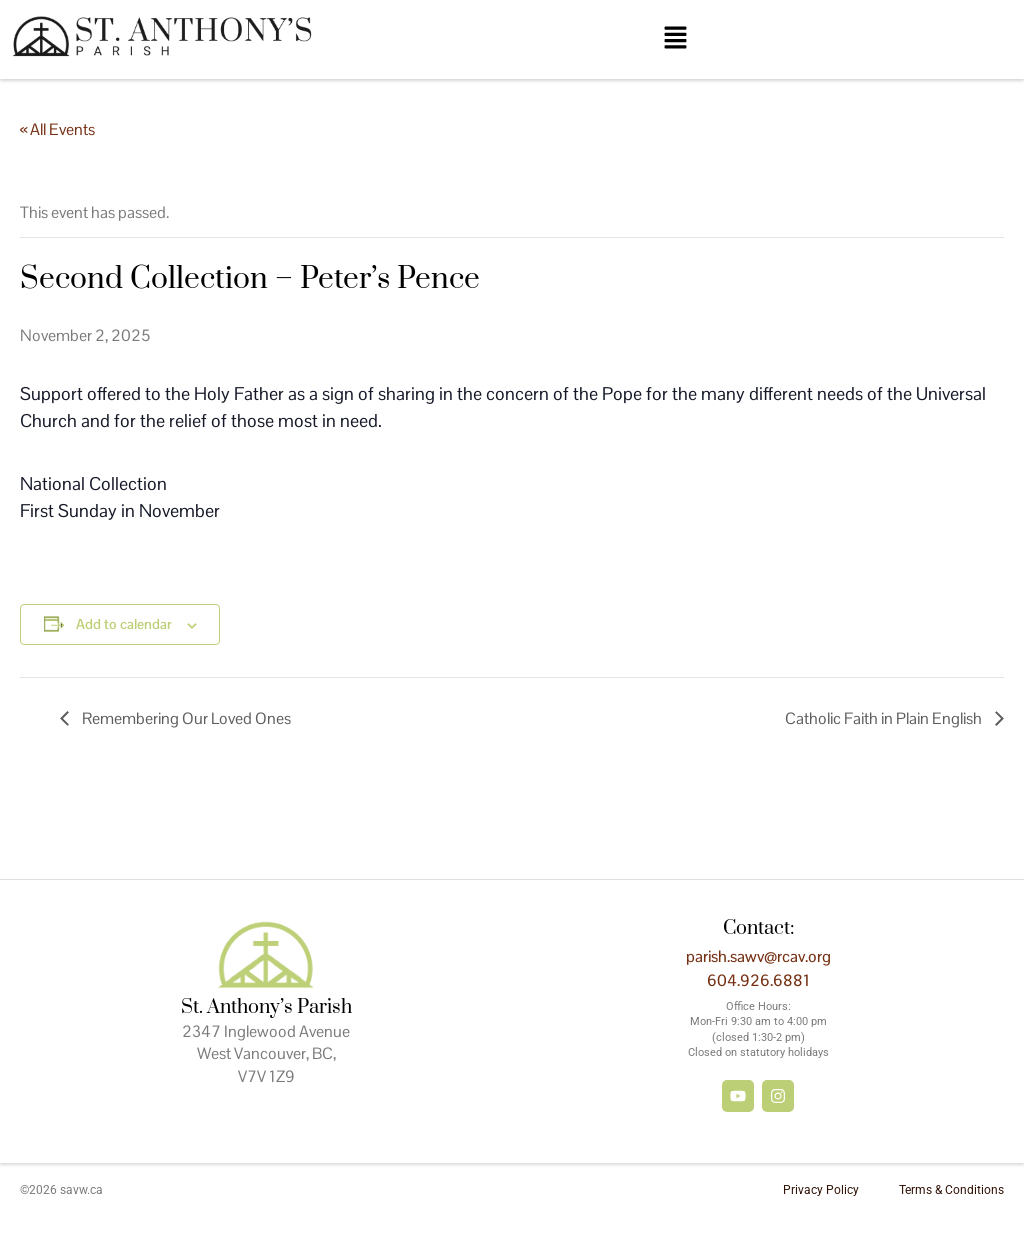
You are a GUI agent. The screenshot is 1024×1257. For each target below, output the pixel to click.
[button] (675, 39)
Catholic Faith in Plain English (885, 718)
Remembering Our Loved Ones (185, 718)
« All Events (57, 129)
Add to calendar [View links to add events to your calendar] (124, 624)
